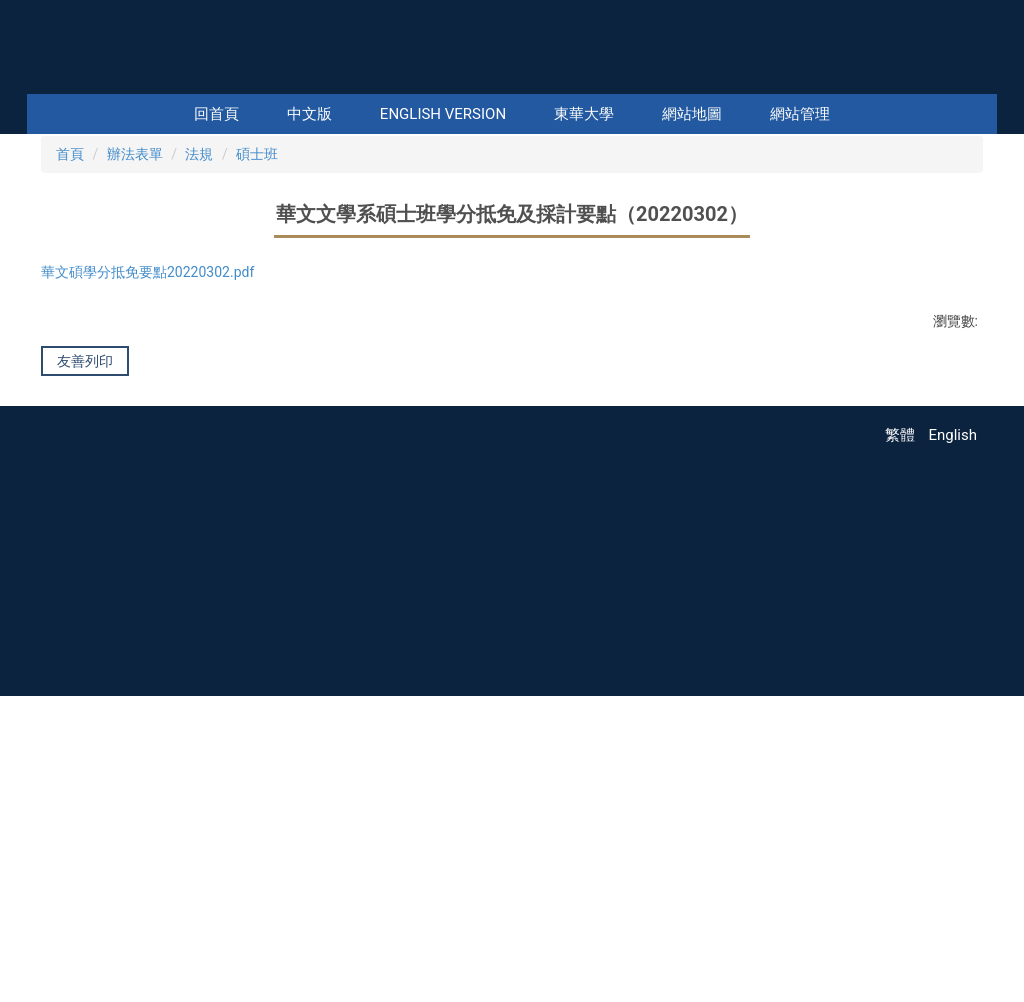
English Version (443, 114)
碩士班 (257, 396)
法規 (199, 396)
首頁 (70, 396)
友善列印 (85, 609)
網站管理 (800, 114)
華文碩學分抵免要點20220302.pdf (160, 516)
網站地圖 (692, 114)
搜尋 (980, 80)
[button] (60, 255)
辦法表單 (135, 396)
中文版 (309, 114)
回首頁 (216, 114)
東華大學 (584, 114)
